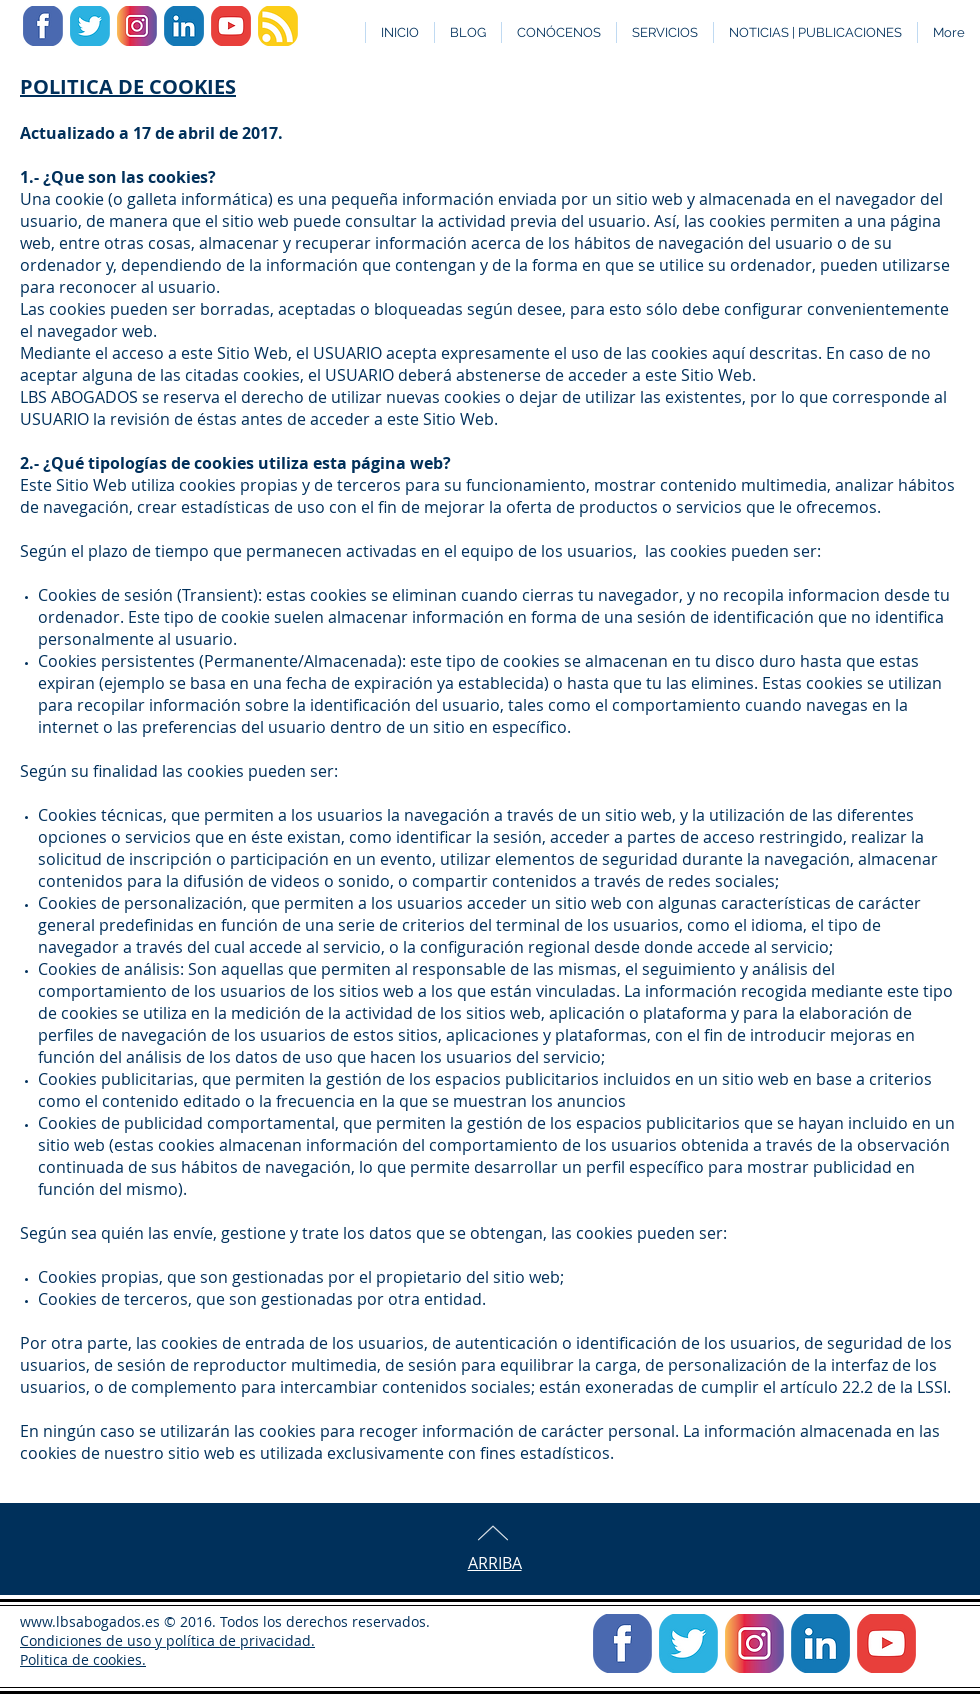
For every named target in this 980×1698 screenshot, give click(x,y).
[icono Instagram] (137, 26)
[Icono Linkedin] (184, 26)
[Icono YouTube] (231, 26)
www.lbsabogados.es (90, 1621)
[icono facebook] (43, 26)
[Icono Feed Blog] (278, 26)
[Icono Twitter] (90, 26)
